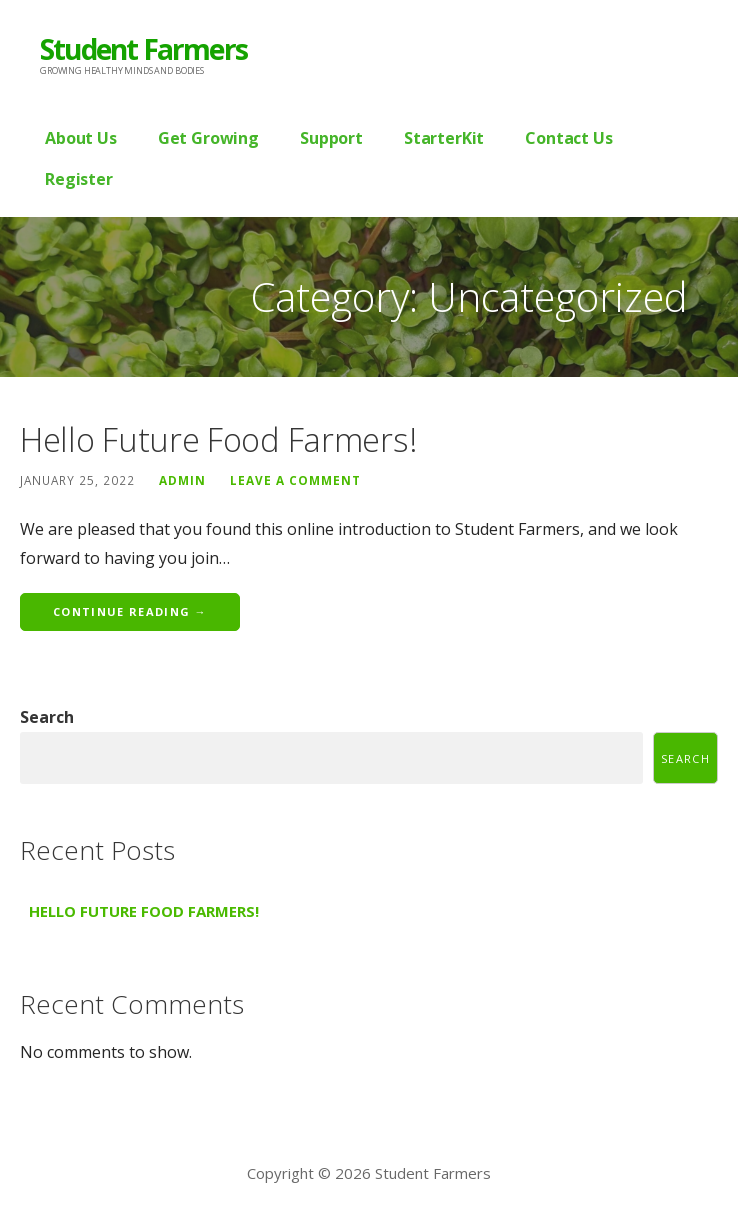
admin (182, 480)
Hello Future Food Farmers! (218, 439)
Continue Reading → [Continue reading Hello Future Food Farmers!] (130, 611)
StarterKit (444, 138)
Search (47, 717)
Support (331, 138)
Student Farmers (143, 49)
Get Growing (208, 138)
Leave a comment (295, 480)
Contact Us (568, 138)
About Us (81, 138)
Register (79, 179)
